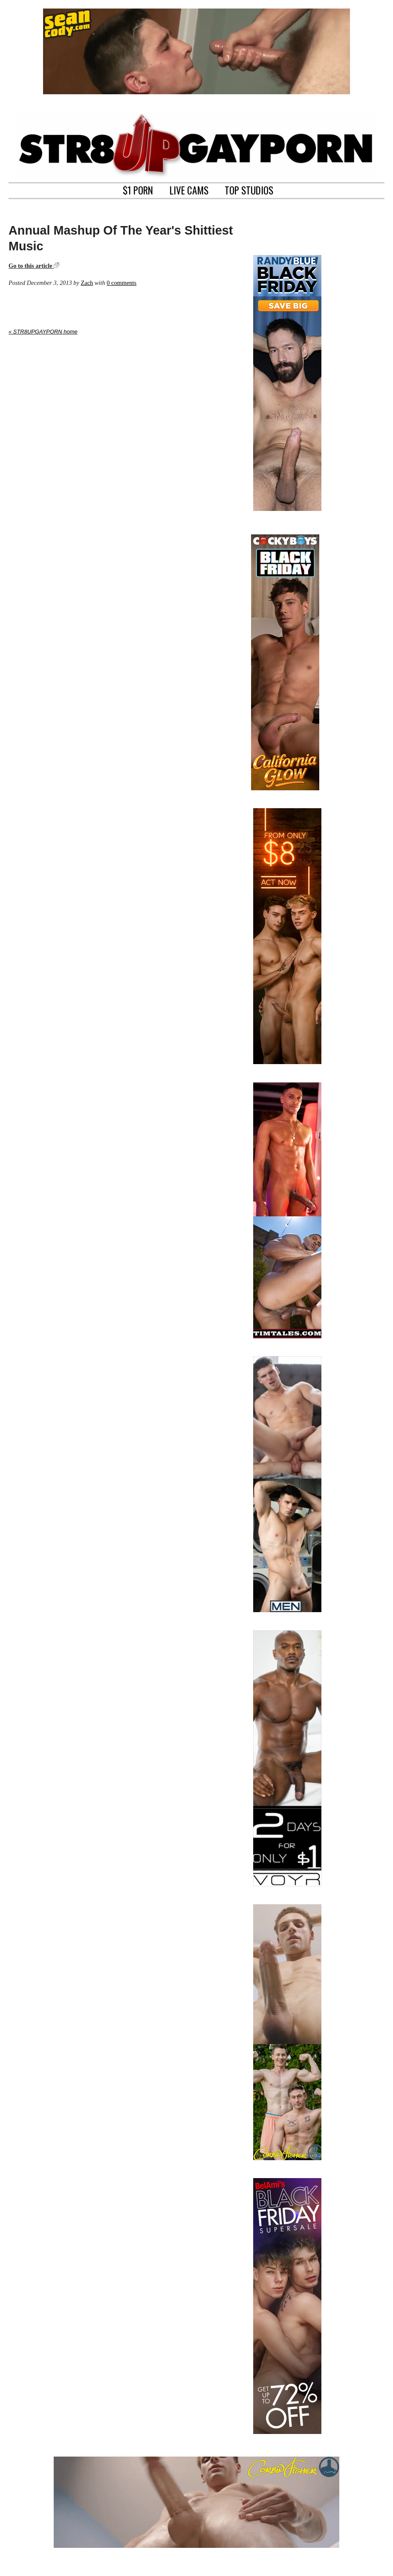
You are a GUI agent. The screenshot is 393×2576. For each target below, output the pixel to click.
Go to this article (34, 265)
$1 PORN (138, 189)
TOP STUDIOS (249, 189)
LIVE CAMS (189, 189)
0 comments (121, 282)
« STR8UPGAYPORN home (43, 331)
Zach (87, 282)
